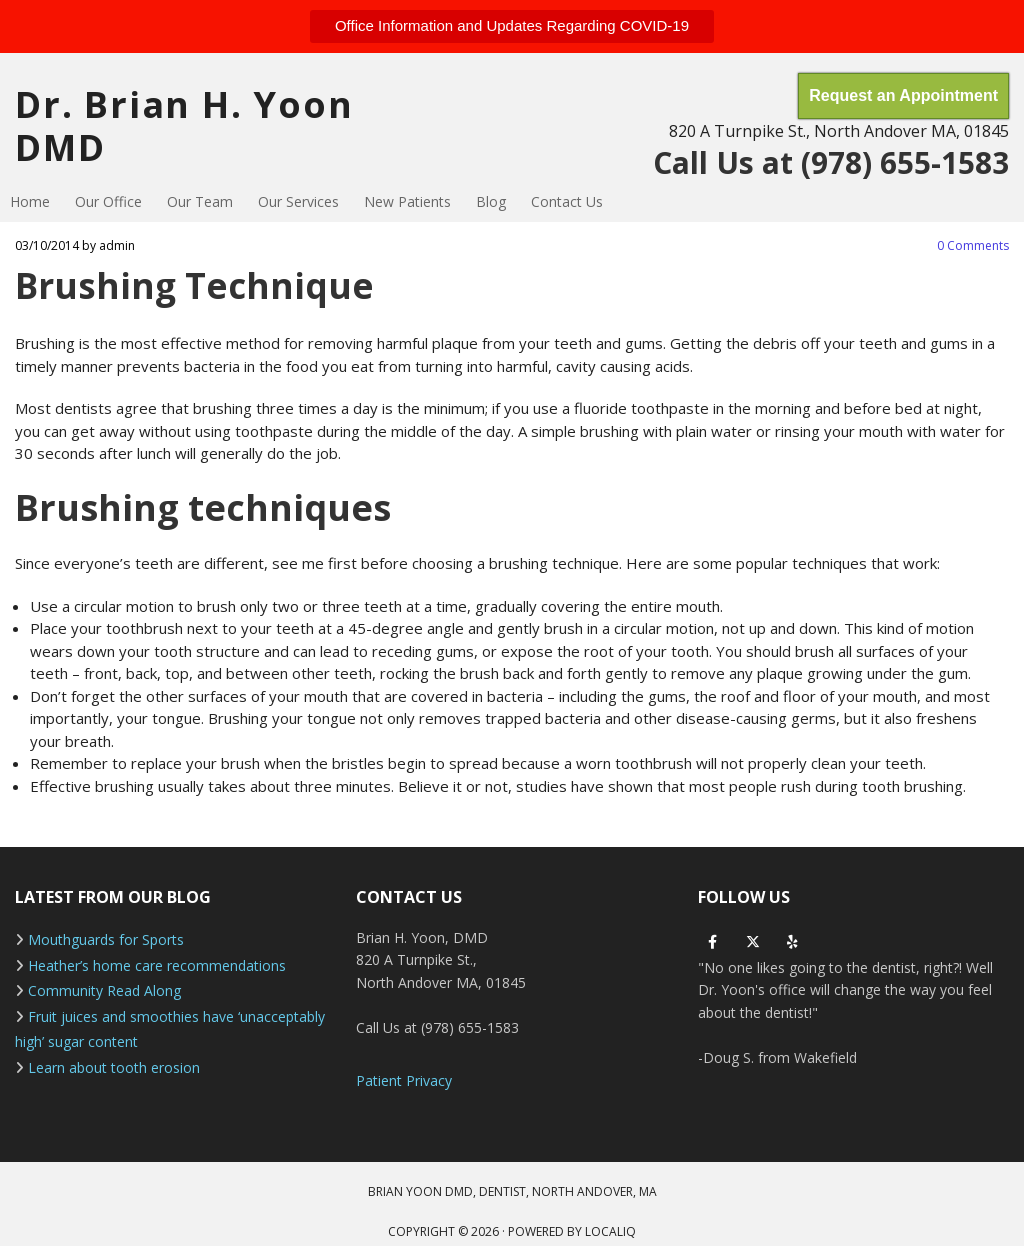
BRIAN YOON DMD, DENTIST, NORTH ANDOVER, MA (512, 1191)
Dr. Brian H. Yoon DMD (184, 126)
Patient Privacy (404, 1080)
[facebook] (713, 942)
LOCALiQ (610, 1231)
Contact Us (567, 201)
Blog (491, 201)
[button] (512, 26)
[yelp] (793, 942)
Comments (973, 245)
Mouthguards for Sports (106, 939)
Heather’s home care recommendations (157, 965)
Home (30, 201)
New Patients (407, 201)
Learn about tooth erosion (114, 1067)
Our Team (200, 201)
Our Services (298, 201)
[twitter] (753, 942)
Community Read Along (104, 990)
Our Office (108, 201)
